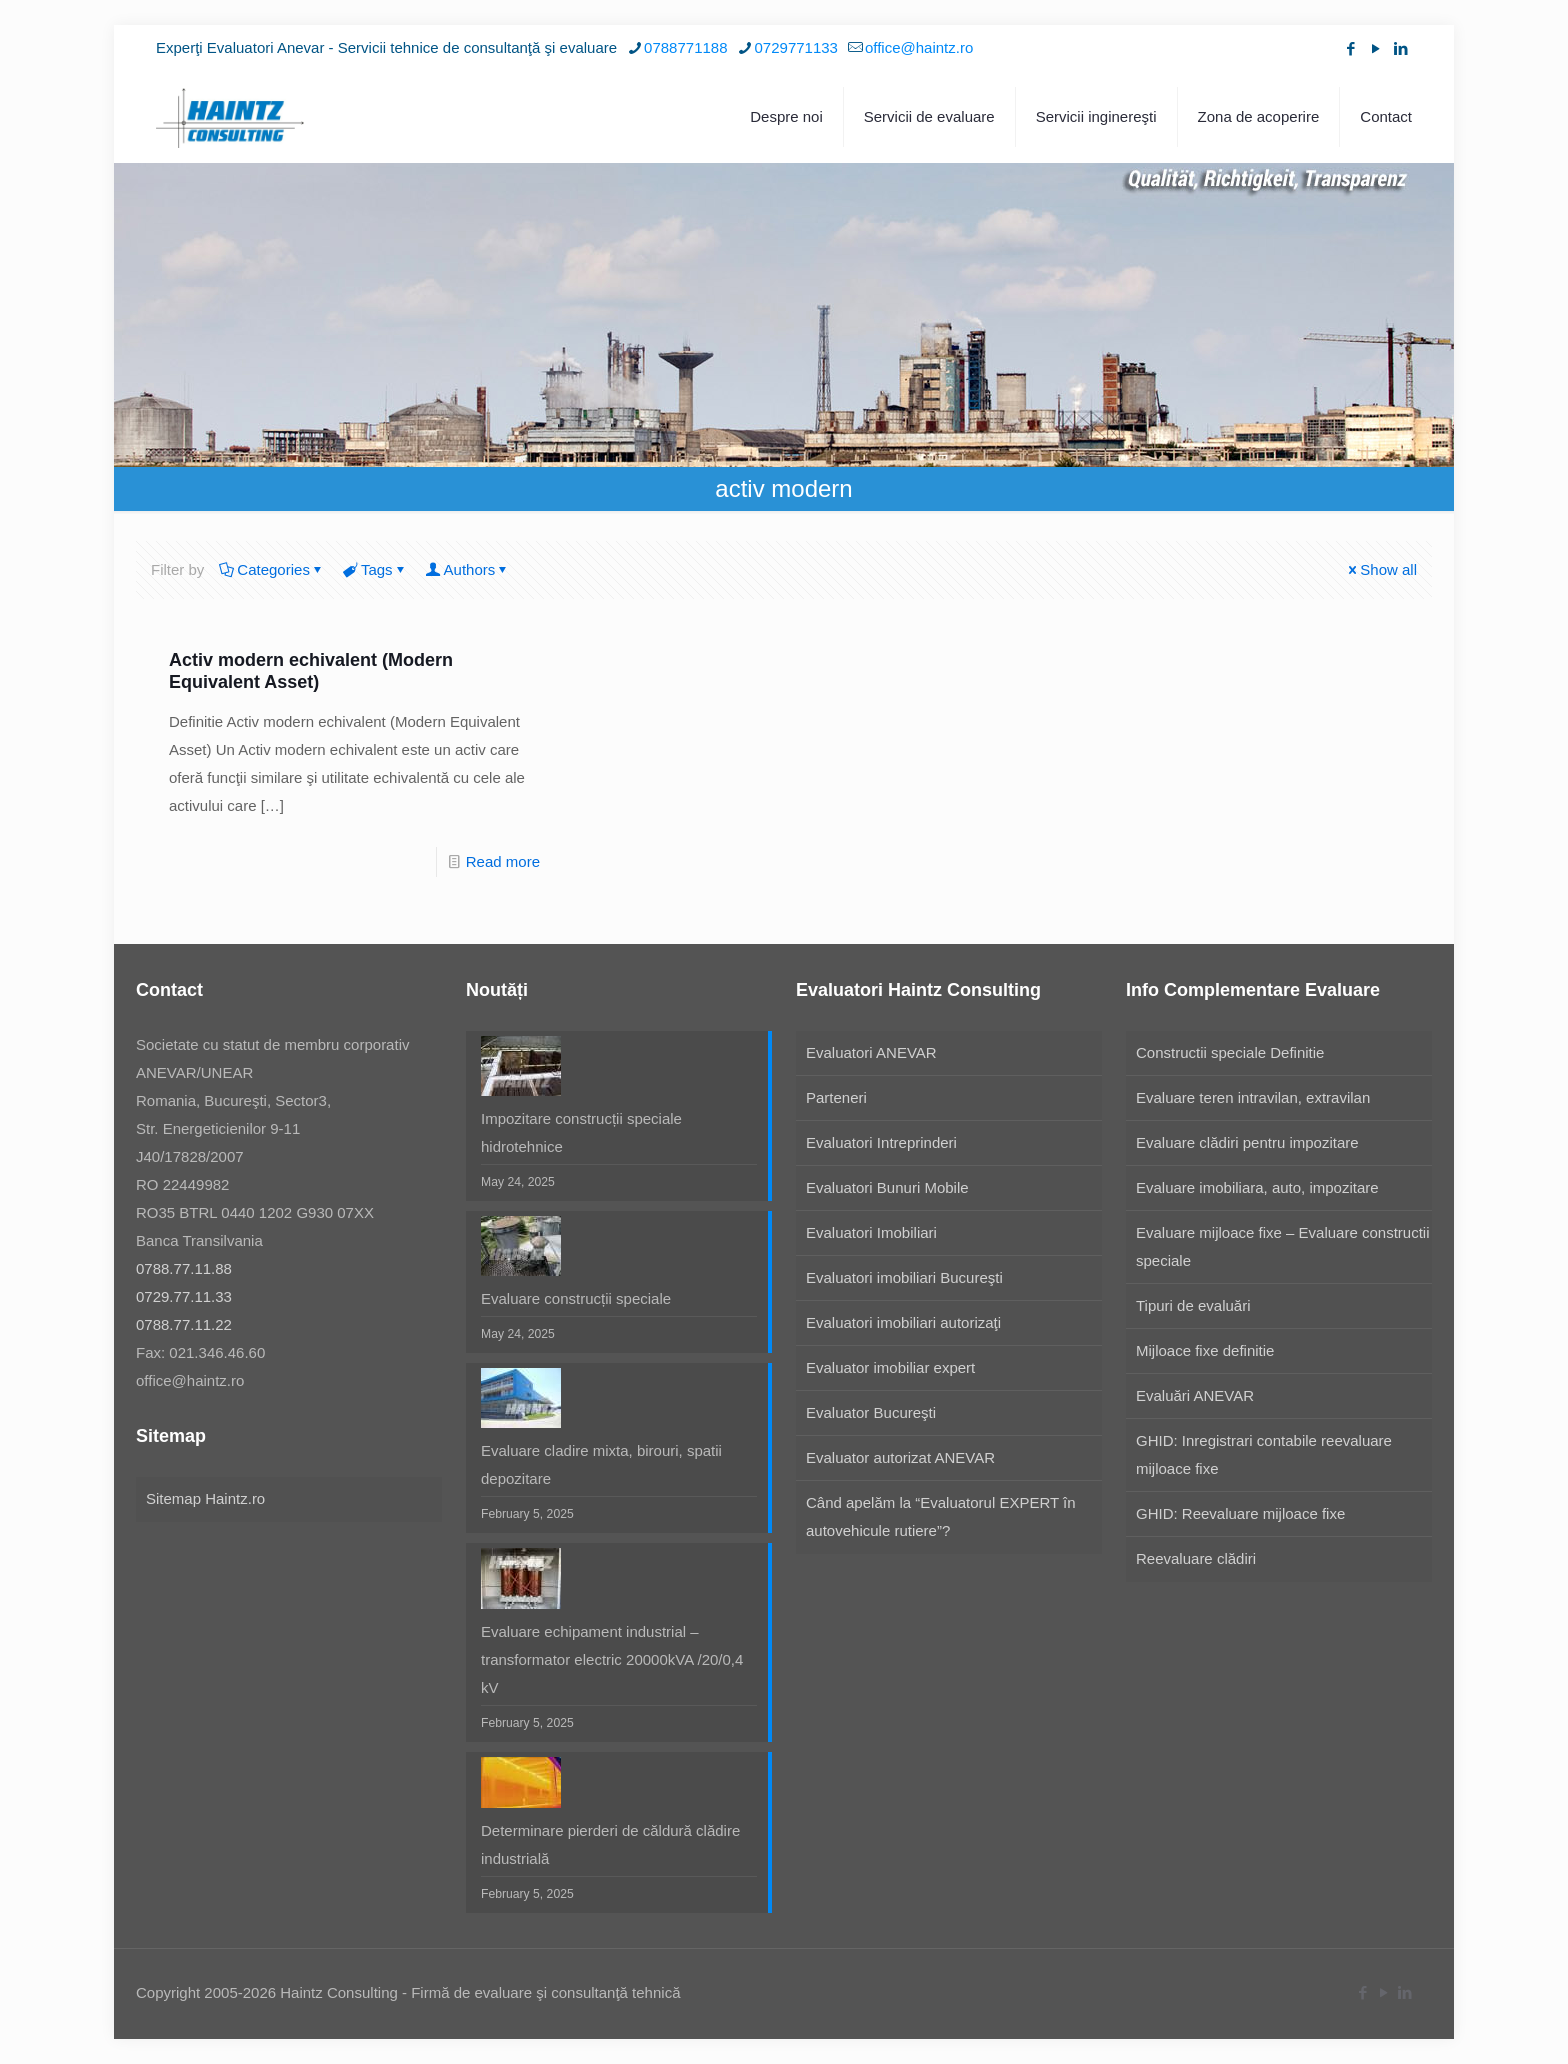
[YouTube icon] (1375, 48)
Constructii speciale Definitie (1230, 1052)
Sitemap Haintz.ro (205, 1498)
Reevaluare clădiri (1196, 1558)
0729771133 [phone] (796, 47)
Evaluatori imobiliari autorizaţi (903, 1322)
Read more (503, 861)
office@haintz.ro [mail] (919, 47)
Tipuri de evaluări (1193, 1305)
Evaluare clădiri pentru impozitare (1247, 1142)
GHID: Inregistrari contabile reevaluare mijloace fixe (1264, 1454)
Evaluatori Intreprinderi (881, 1142)
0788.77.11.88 (184, 1268)
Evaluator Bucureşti (871, 1412)
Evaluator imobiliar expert (890, 1367)
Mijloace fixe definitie (1205, 1350)
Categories (272, 569)
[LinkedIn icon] (1400, 48)
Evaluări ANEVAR (1195, 1395)
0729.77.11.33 (184, 1296)
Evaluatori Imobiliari (871, 1232)
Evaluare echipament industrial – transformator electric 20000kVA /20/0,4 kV (612, 1659)
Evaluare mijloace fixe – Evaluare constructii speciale (1282, 1246)
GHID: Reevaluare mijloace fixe (1240, 1513)
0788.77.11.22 (184, 1324)
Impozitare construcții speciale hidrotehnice (581, 1132)
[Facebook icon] (1350, 48)
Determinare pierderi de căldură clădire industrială (610, 1844)
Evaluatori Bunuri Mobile (887, 1187)
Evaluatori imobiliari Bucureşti (904, 1277)
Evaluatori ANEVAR (871, 1052)
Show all (1381, 569)
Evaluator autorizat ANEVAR (900, 1457)
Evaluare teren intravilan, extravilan (1253, 1097)
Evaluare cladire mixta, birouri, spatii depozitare (601, 1464)
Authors (468, 569)
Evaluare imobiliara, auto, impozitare (1257, 1187)
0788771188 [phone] (685, 47)
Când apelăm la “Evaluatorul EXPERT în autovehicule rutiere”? (941, 1516)
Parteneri (836, 1097)
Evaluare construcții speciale (576, 1298)
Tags (375, 569)
